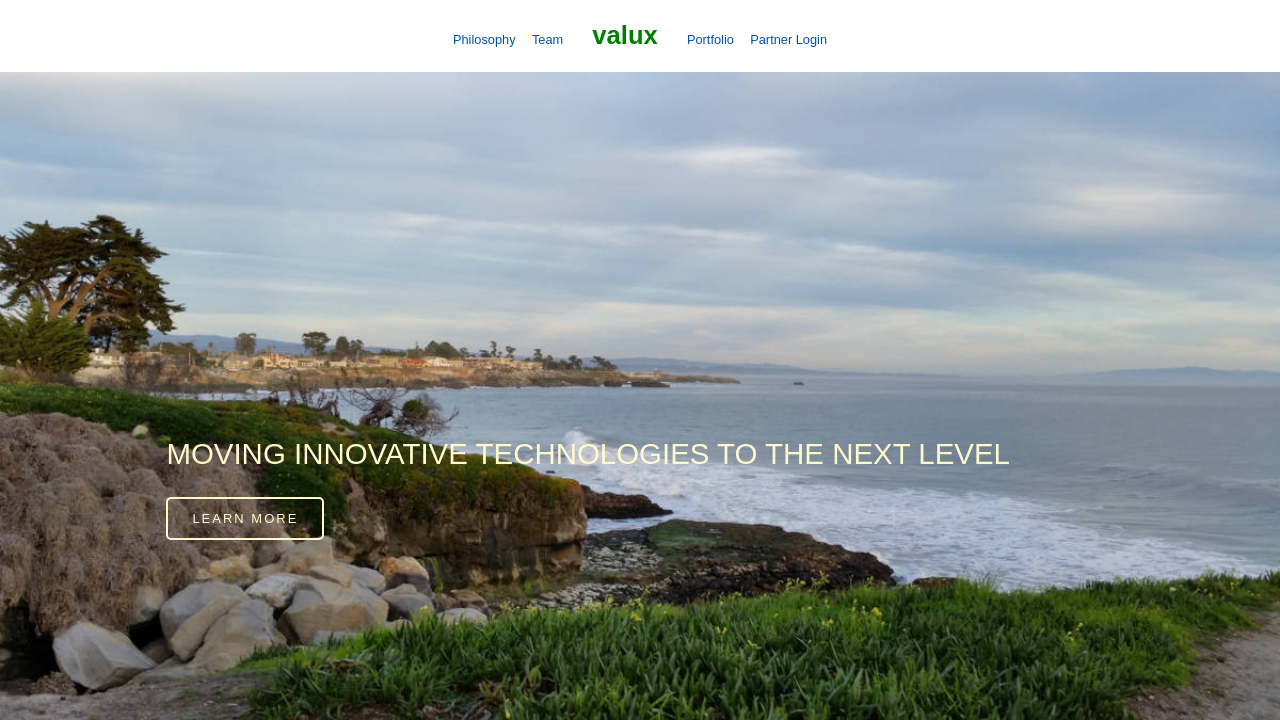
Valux (624, 35)
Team (547, 39)
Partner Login (788, 39)
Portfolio (710, 39)
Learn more (245, 518)
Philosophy (484, 39)
